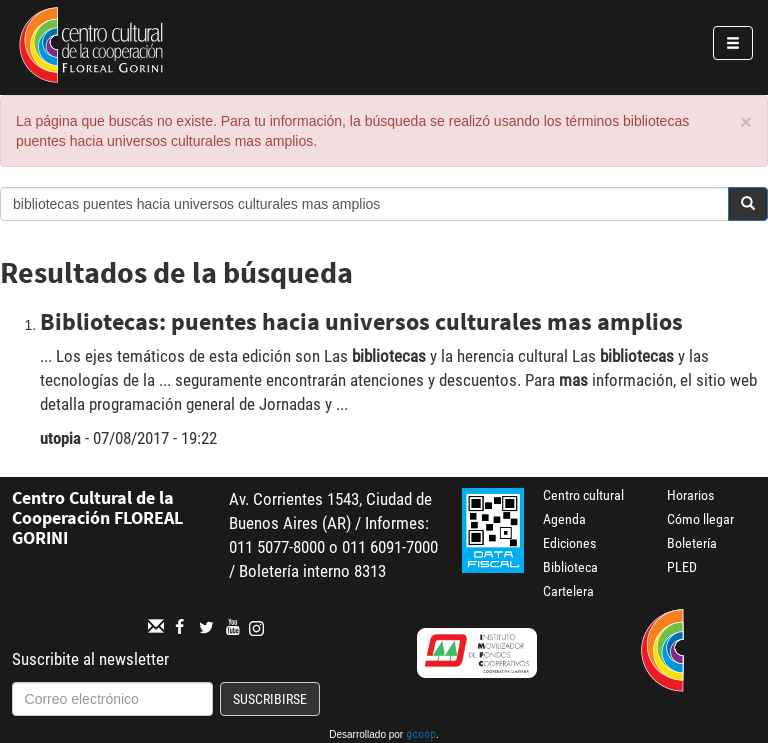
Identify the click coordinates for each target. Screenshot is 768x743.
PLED (682, 567)
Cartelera (568, 591)
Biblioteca (570, 567)
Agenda (564, 519)
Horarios (690, 495)
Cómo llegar (700, 519)
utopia (60, 438)
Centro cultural (583, 495)
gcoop (421, 736)
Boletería (692, 543)
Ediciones (569, 543)
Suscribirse (270, 699)
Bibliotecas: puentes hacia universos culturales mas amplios (361, 321)
